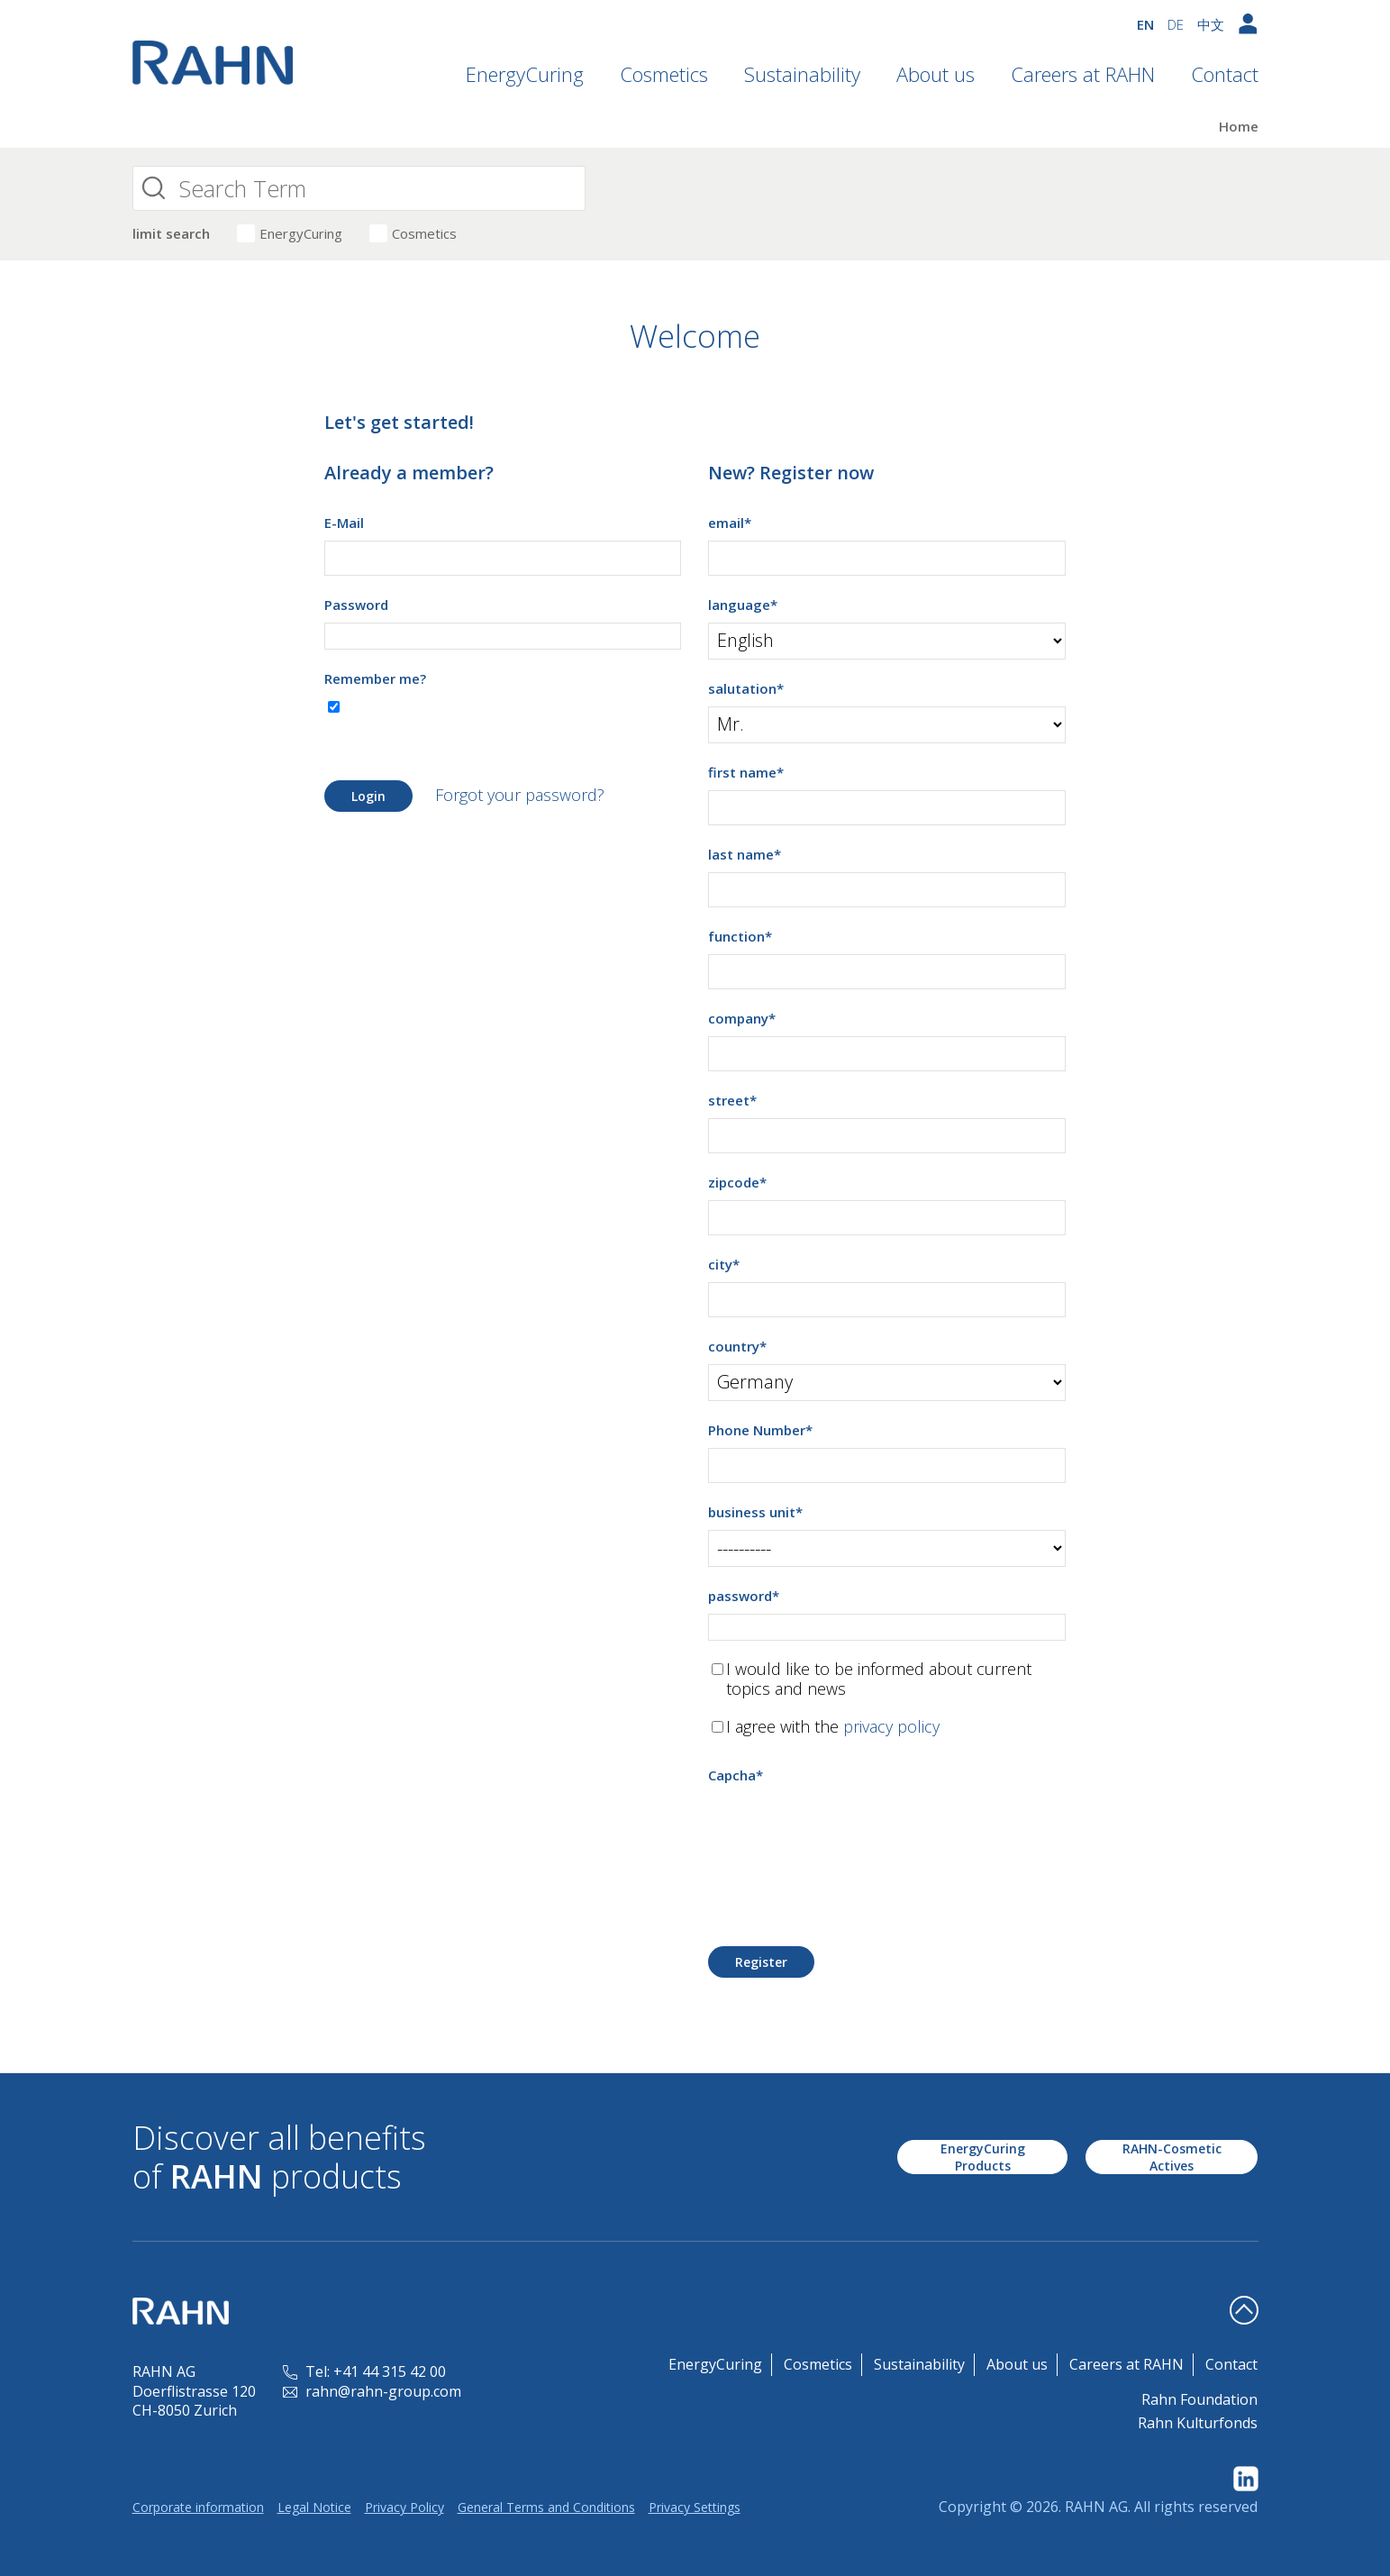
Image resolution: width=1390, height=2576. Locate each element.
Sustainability (802, 73)
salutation (746, 688)
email (729, 523)
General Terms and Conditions (546, 2507)
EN (1145, 24)
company (742, 1018)
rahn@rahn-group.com (372, 2391)
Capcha (735, 1775)
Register (761, 1962)
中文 (1210, 24)
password (743, 1596)
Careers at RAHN (1083, 73)
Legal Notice (314, 2507)
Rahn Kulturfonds (1198, 2423)
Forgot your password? (519, 795)
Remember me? (375, 678)
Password (356, 605)
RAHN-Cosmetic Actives (1172, 2157)
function (740, 936)
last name (744, 854)
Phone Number (760, 1430)
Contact (1224, 73)
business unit (755, 1512)
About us (935, 73)
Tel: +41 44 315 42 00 (364, 2371)
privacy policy (891, 1726)
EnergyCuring (525, 73)
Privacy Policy (404, 2507)
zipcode (737, 1182)
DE (1175, 24)
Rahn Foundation (1199, 2399)
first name (746, 772)
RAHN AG (1096, 2507)
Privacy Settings (694, 2507)
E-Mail (344, 523)
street (732, 1100)
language (742, 605)
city (724, 1264)
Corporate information (198, 2507)
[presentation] (845, 1828)
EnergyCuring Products (982, 2157)
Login (368, 796)
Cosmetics (664, 73)
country (737, 1346)
